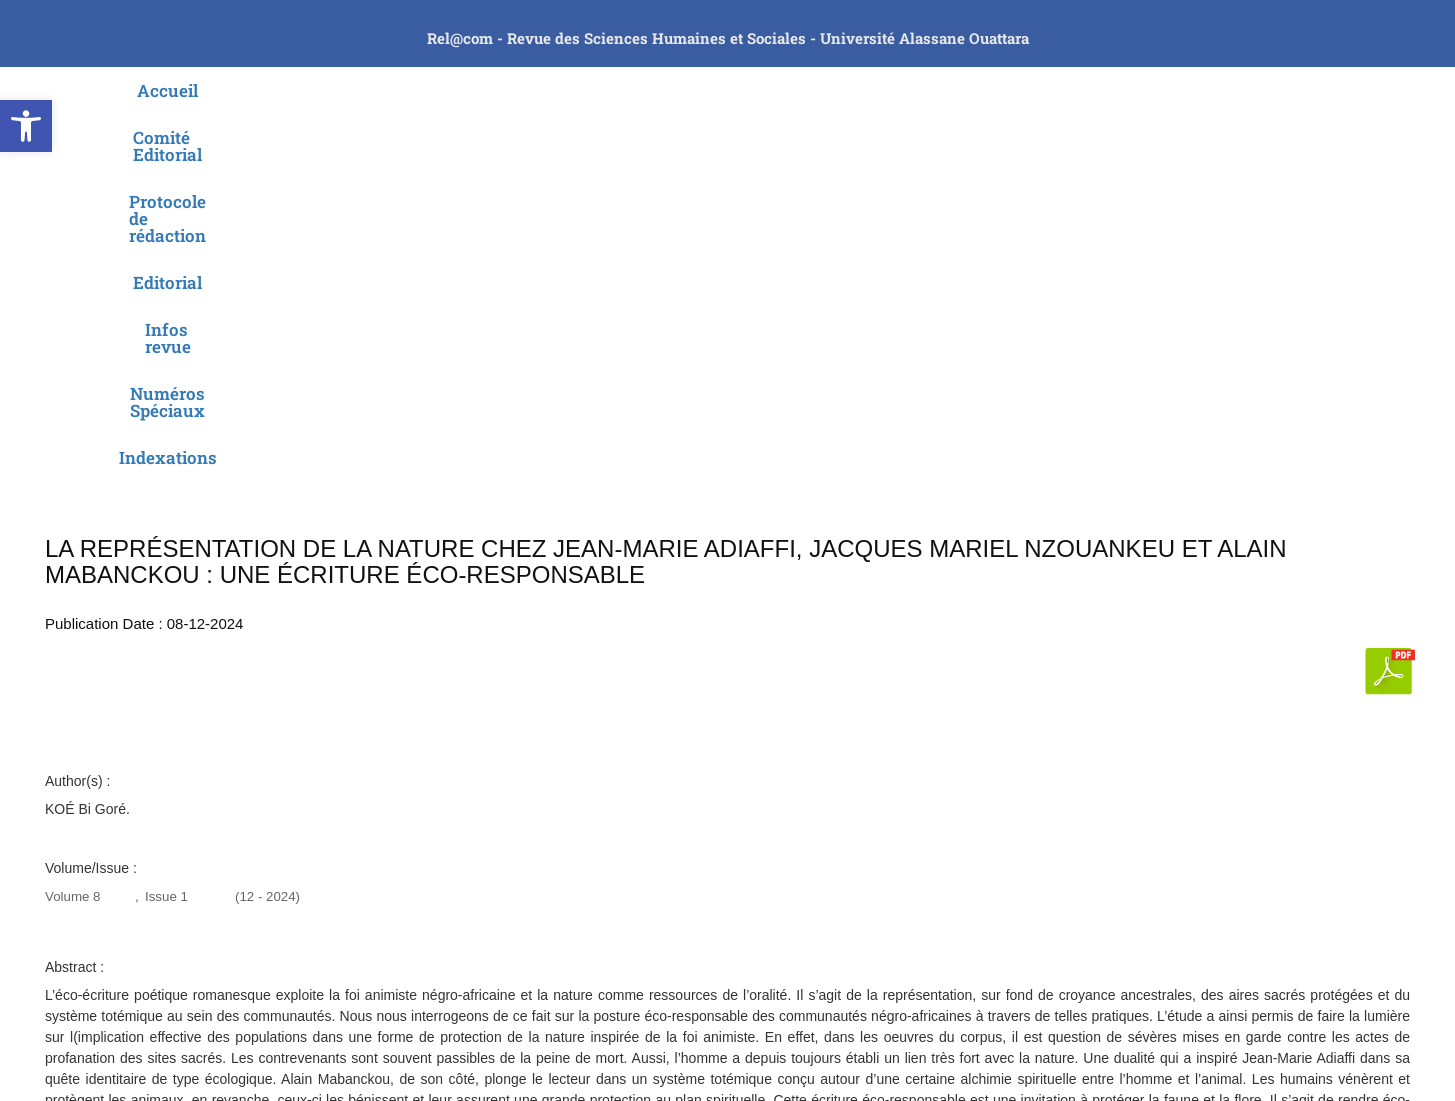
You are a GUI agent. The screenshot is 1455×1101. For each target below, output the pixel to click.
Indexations (1162, 90)
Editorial (741, 90)
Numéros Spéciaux (1006, 90)
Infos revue (852, 90)
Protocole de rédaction (586, 90)
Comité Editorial (401, 90)
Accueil (275, 90)
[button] (26, 126)
